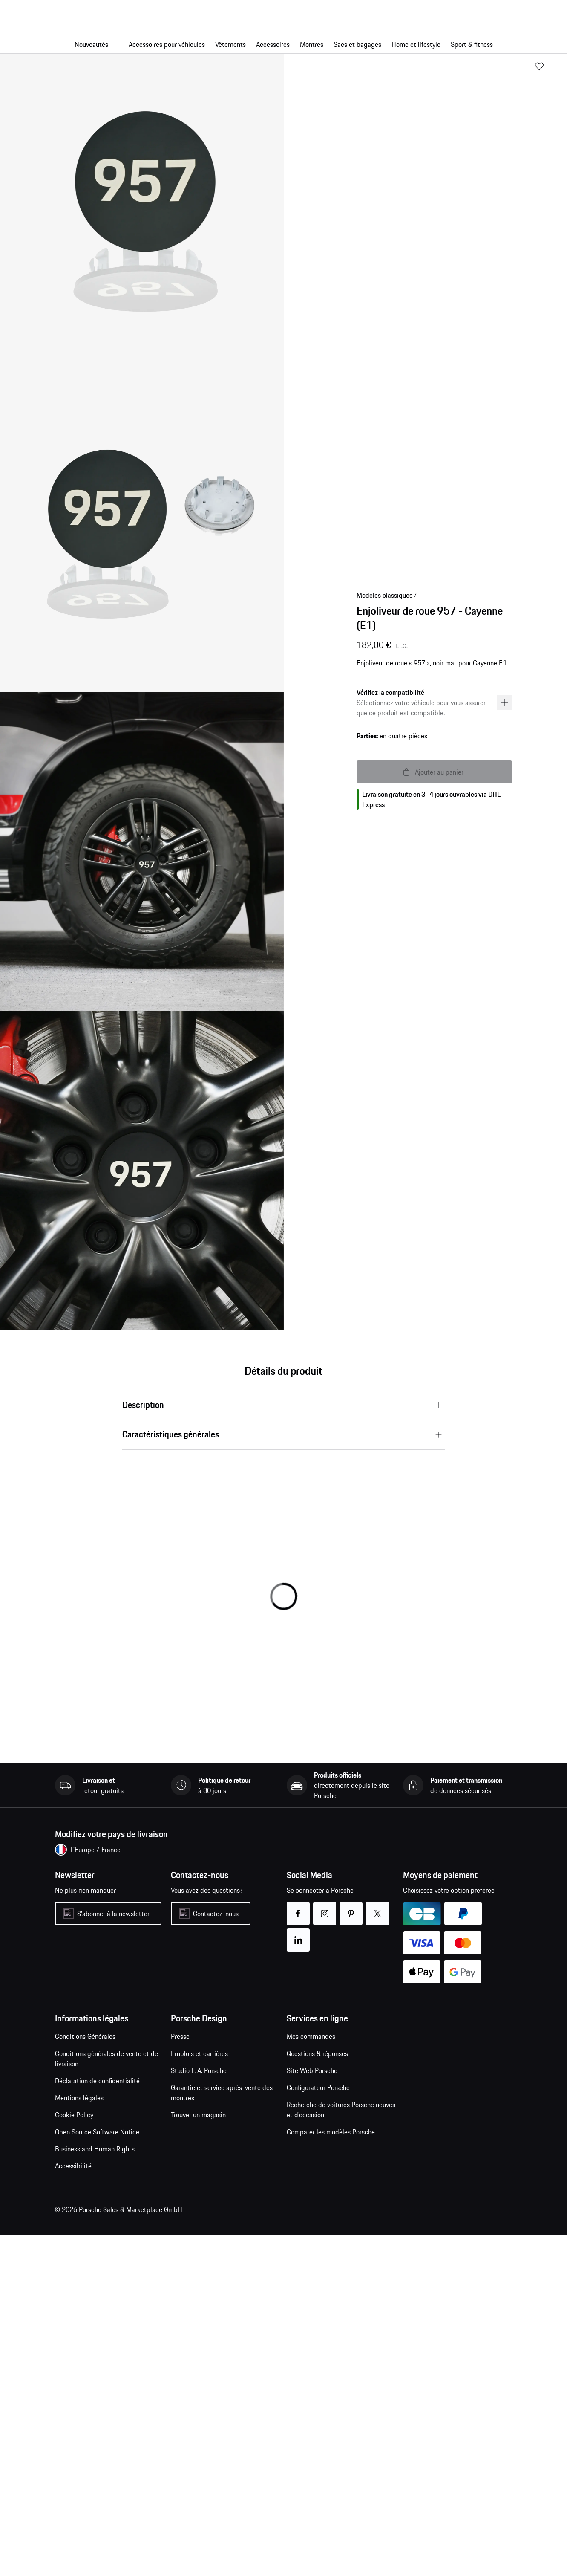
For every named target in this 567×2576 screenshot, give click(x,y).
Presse (180, 2036)
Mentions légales (79, 2098)
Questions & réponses (317, 2053)
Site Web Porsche (312, 2070)
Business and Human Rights (95, 2149)
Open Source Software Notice (97, 2132)
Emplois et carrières (199, 2053)
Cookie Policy (74, 2115)
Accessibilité (73, 2166)
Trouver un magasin (198, 2115)
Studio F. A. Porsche (199, 2070)
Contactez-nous (216, 1913)
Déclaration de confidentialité (97, 2081)
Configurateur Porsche (318, 2087)
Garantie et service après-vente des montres (222, 2092)
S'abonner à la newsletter (113, 1913)
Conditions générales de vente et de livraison (106, 2058)
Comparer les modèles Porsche (331, 2132)
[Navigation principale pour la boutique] (283, 44)
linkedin (298, 1934)
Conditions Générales (85, 2036)
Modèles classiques (384, 595)
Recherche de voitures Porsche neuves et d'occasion (341, 2109)
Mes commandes (311, 2036)
